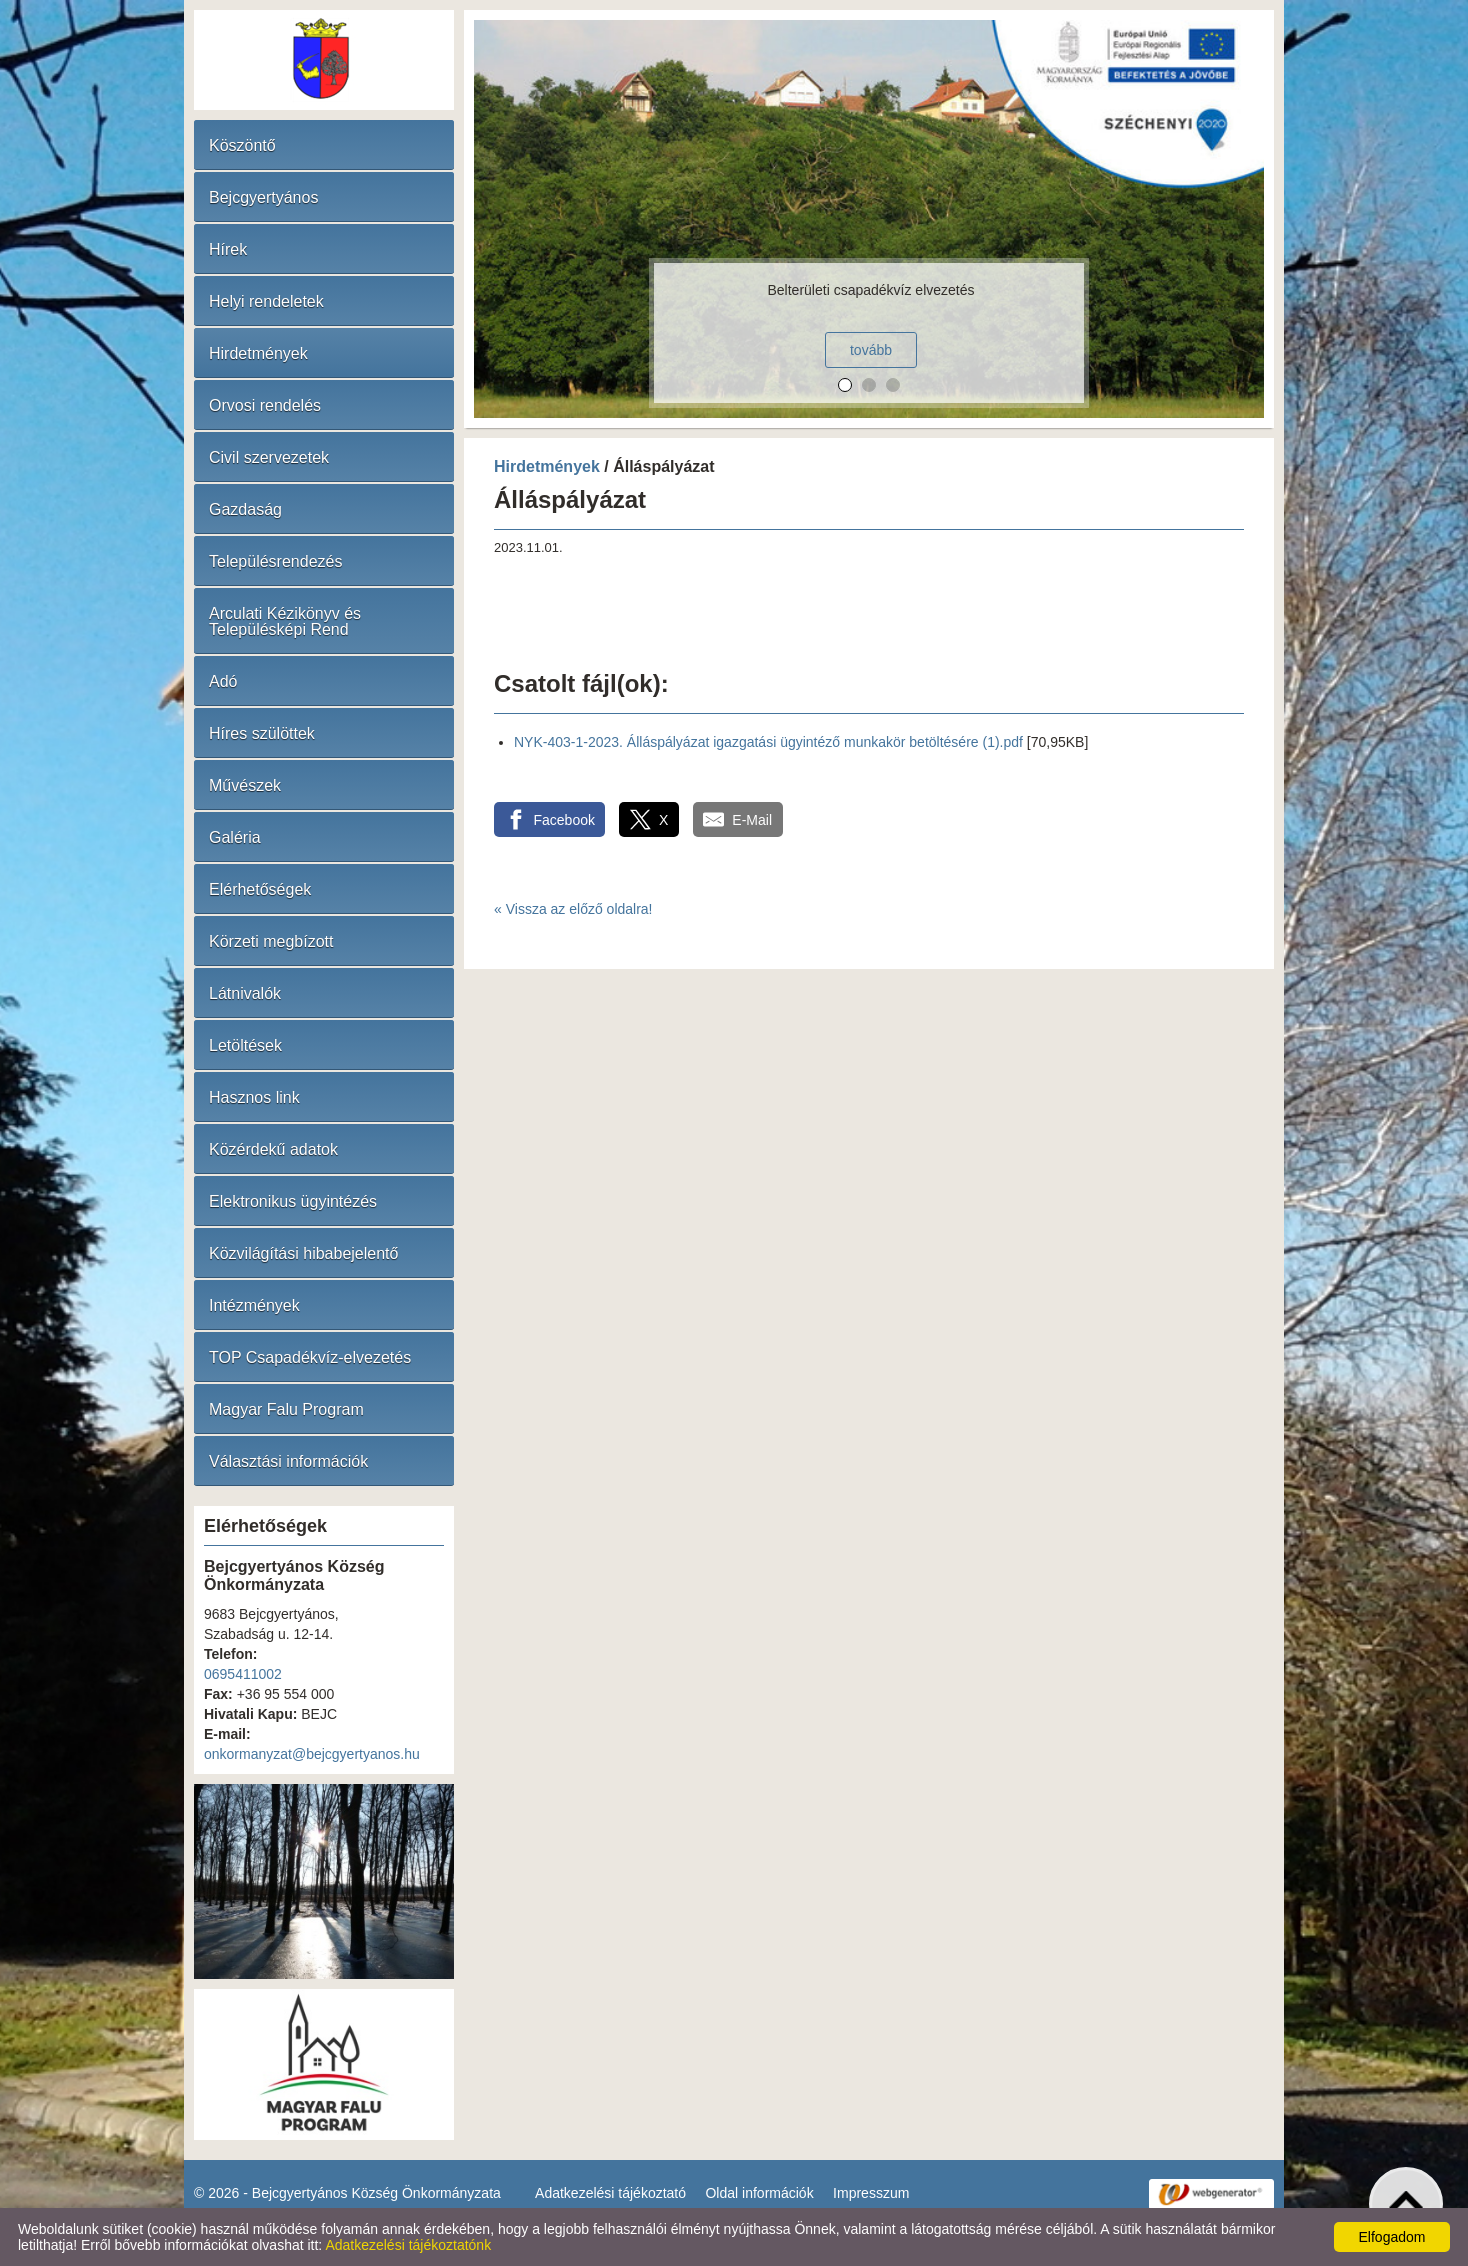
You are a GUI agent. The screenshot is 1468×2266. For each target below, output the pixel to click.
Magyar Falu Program (286, 1409)
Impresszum (871, 2193)
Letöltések (245, 1045)
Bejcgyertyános (263, 197)
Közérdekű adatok (273, 1149)
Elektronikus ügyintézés (293, 1201)
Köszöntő (242, 145)
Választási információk (288, 1461)
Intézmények (254, 1305)
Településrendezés (275, 561)
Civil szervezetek (269, 457)
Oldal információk (759, 2193)
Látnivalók (245, 993)
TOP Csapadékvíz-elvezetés (310, 1357)
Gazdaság (245, 509)
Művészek (245, 785)
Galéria (235, 837)
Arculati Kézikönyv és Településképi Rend (285, 621)
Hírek (228, 249)
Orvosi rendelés (265, 405)
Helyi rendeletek (266, 301)
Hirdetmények (258, 353)
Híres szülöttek (262, 733)
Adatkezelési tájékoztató (610, 2193)
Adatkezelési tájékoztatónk (408, 2245)
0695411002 (243, 1674)
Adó (223, 681)
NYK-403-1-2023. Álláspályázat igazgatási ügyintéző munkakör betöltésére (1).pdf (768, 742)
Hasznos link (254, 1097)
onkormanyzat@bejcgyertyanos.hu (312, 1754)
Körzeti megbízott (271, 941)
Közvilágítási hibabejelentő (303, 1253)
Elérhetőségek (260, 889)
